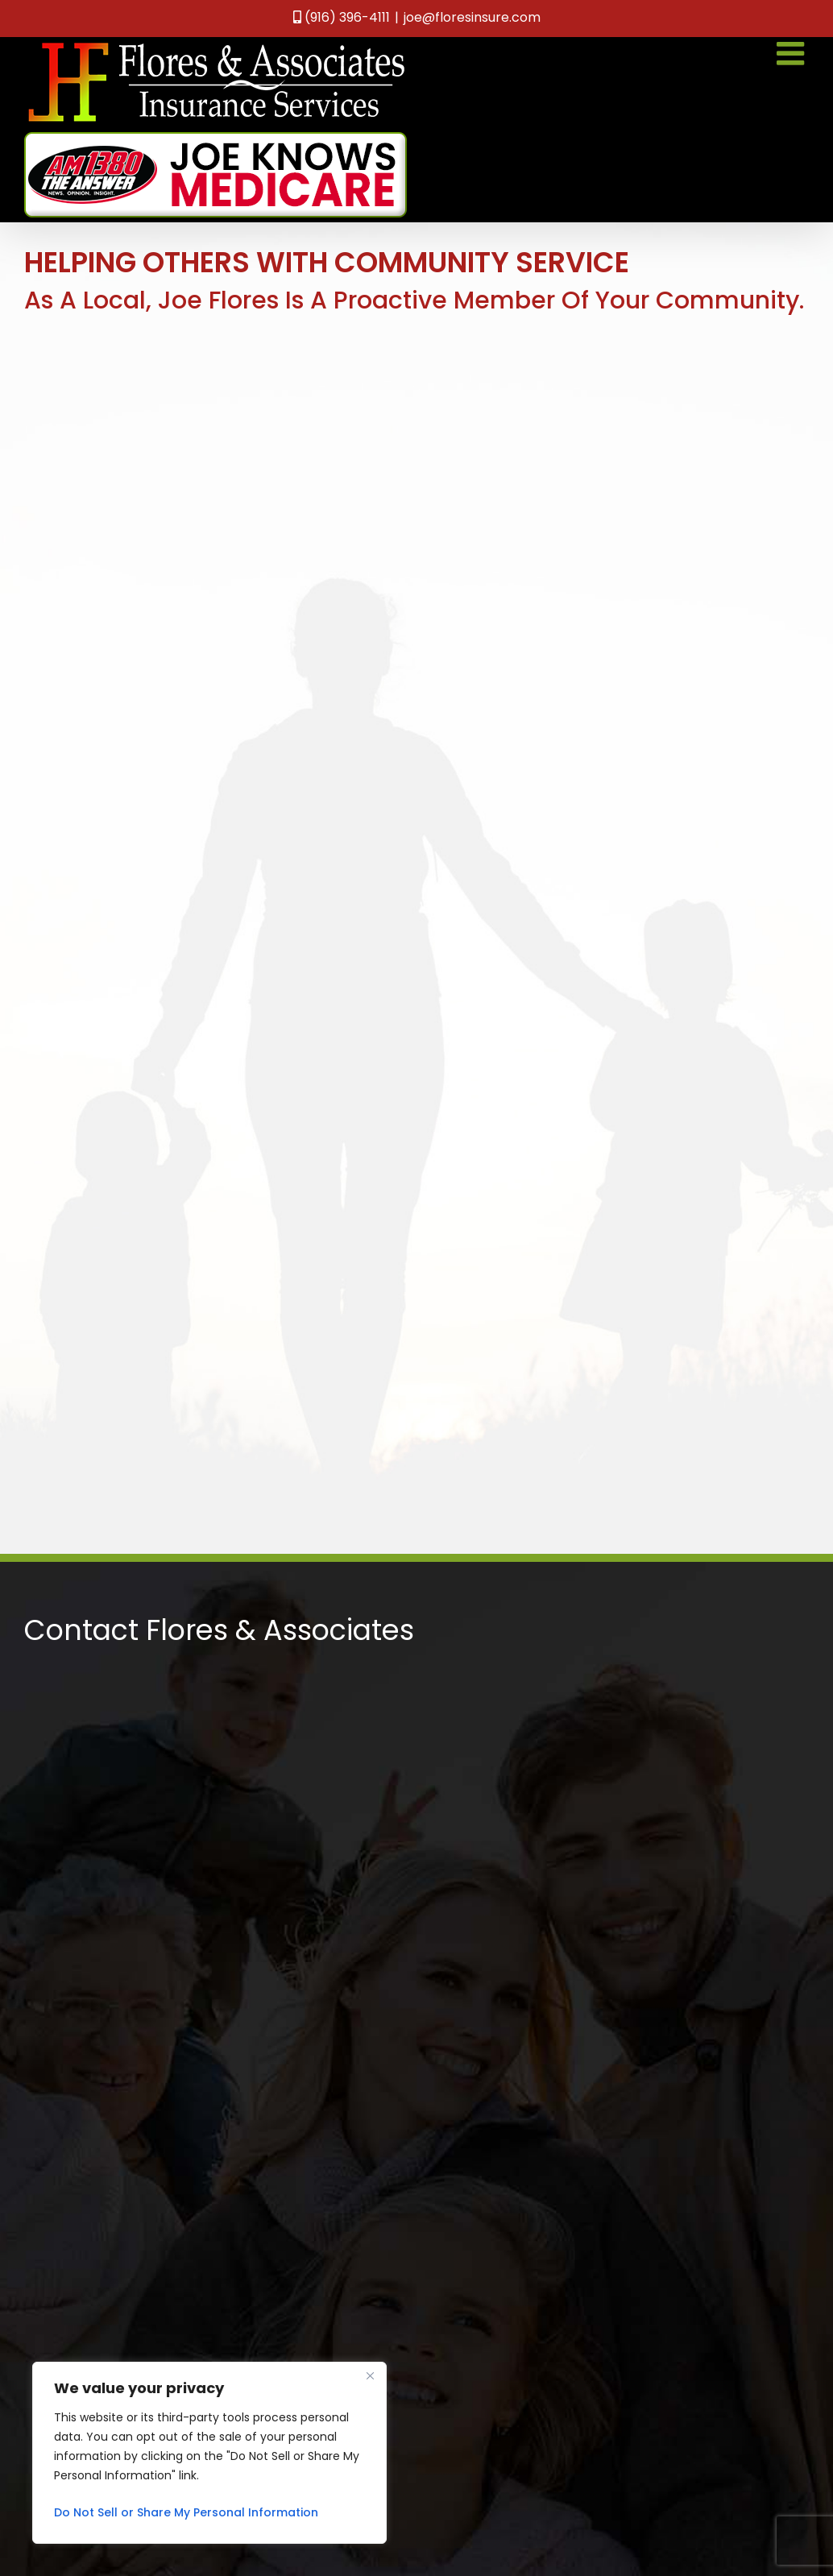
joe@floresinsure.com (472, 17)
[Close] (369, 2375)
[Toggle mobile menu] (793, 53)
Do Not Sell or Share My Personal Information (186, 2512)
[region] (209, 2453)
